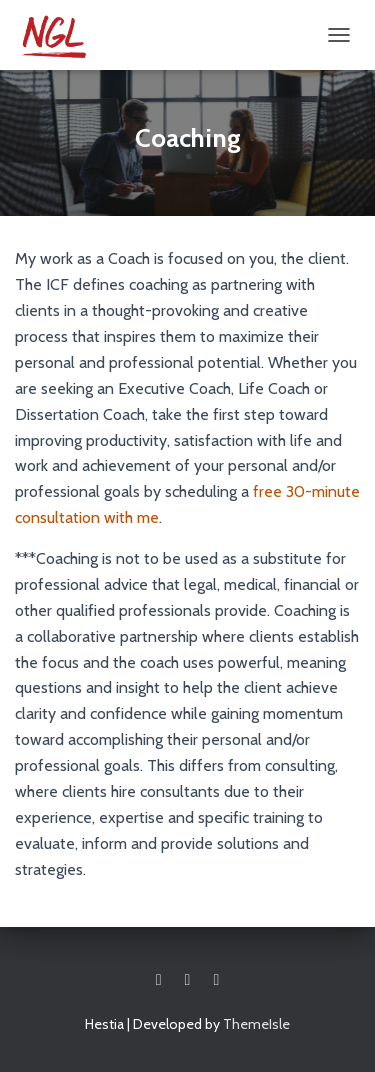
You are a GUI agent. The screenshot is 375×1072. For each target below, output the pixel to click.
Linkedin (216, 980)
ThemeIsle (256, 1024)
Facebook (159, 980)
